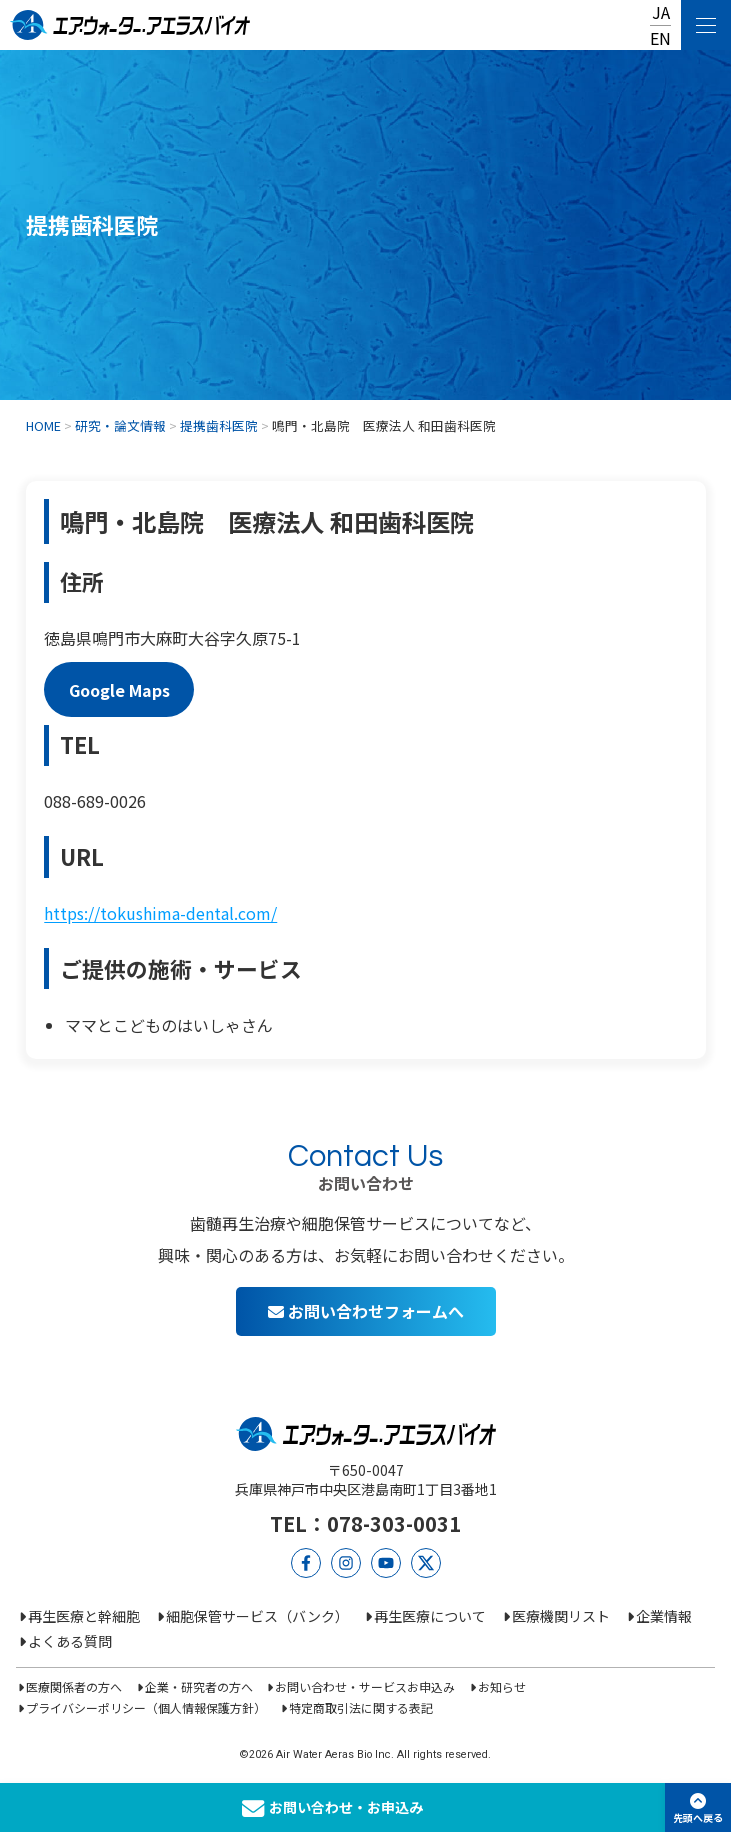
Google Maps (119, 690)
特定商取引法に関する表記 (361, 1707)
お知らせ (502, 1686)
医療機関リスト (561, 1616)
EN (660, 38)
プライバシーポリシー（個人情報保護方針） (146, 1707)
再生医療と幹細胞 (84, 1616)
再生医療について (430, 1616)
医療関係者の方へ (74, 1686)
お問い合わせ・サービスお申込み (365, 1686)
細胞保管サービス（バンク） (257, 1616)
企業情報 (664, 1616)
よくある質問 (70, 1641)
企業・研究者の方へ (199, 1686)
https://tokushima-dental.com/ (160, 913)
